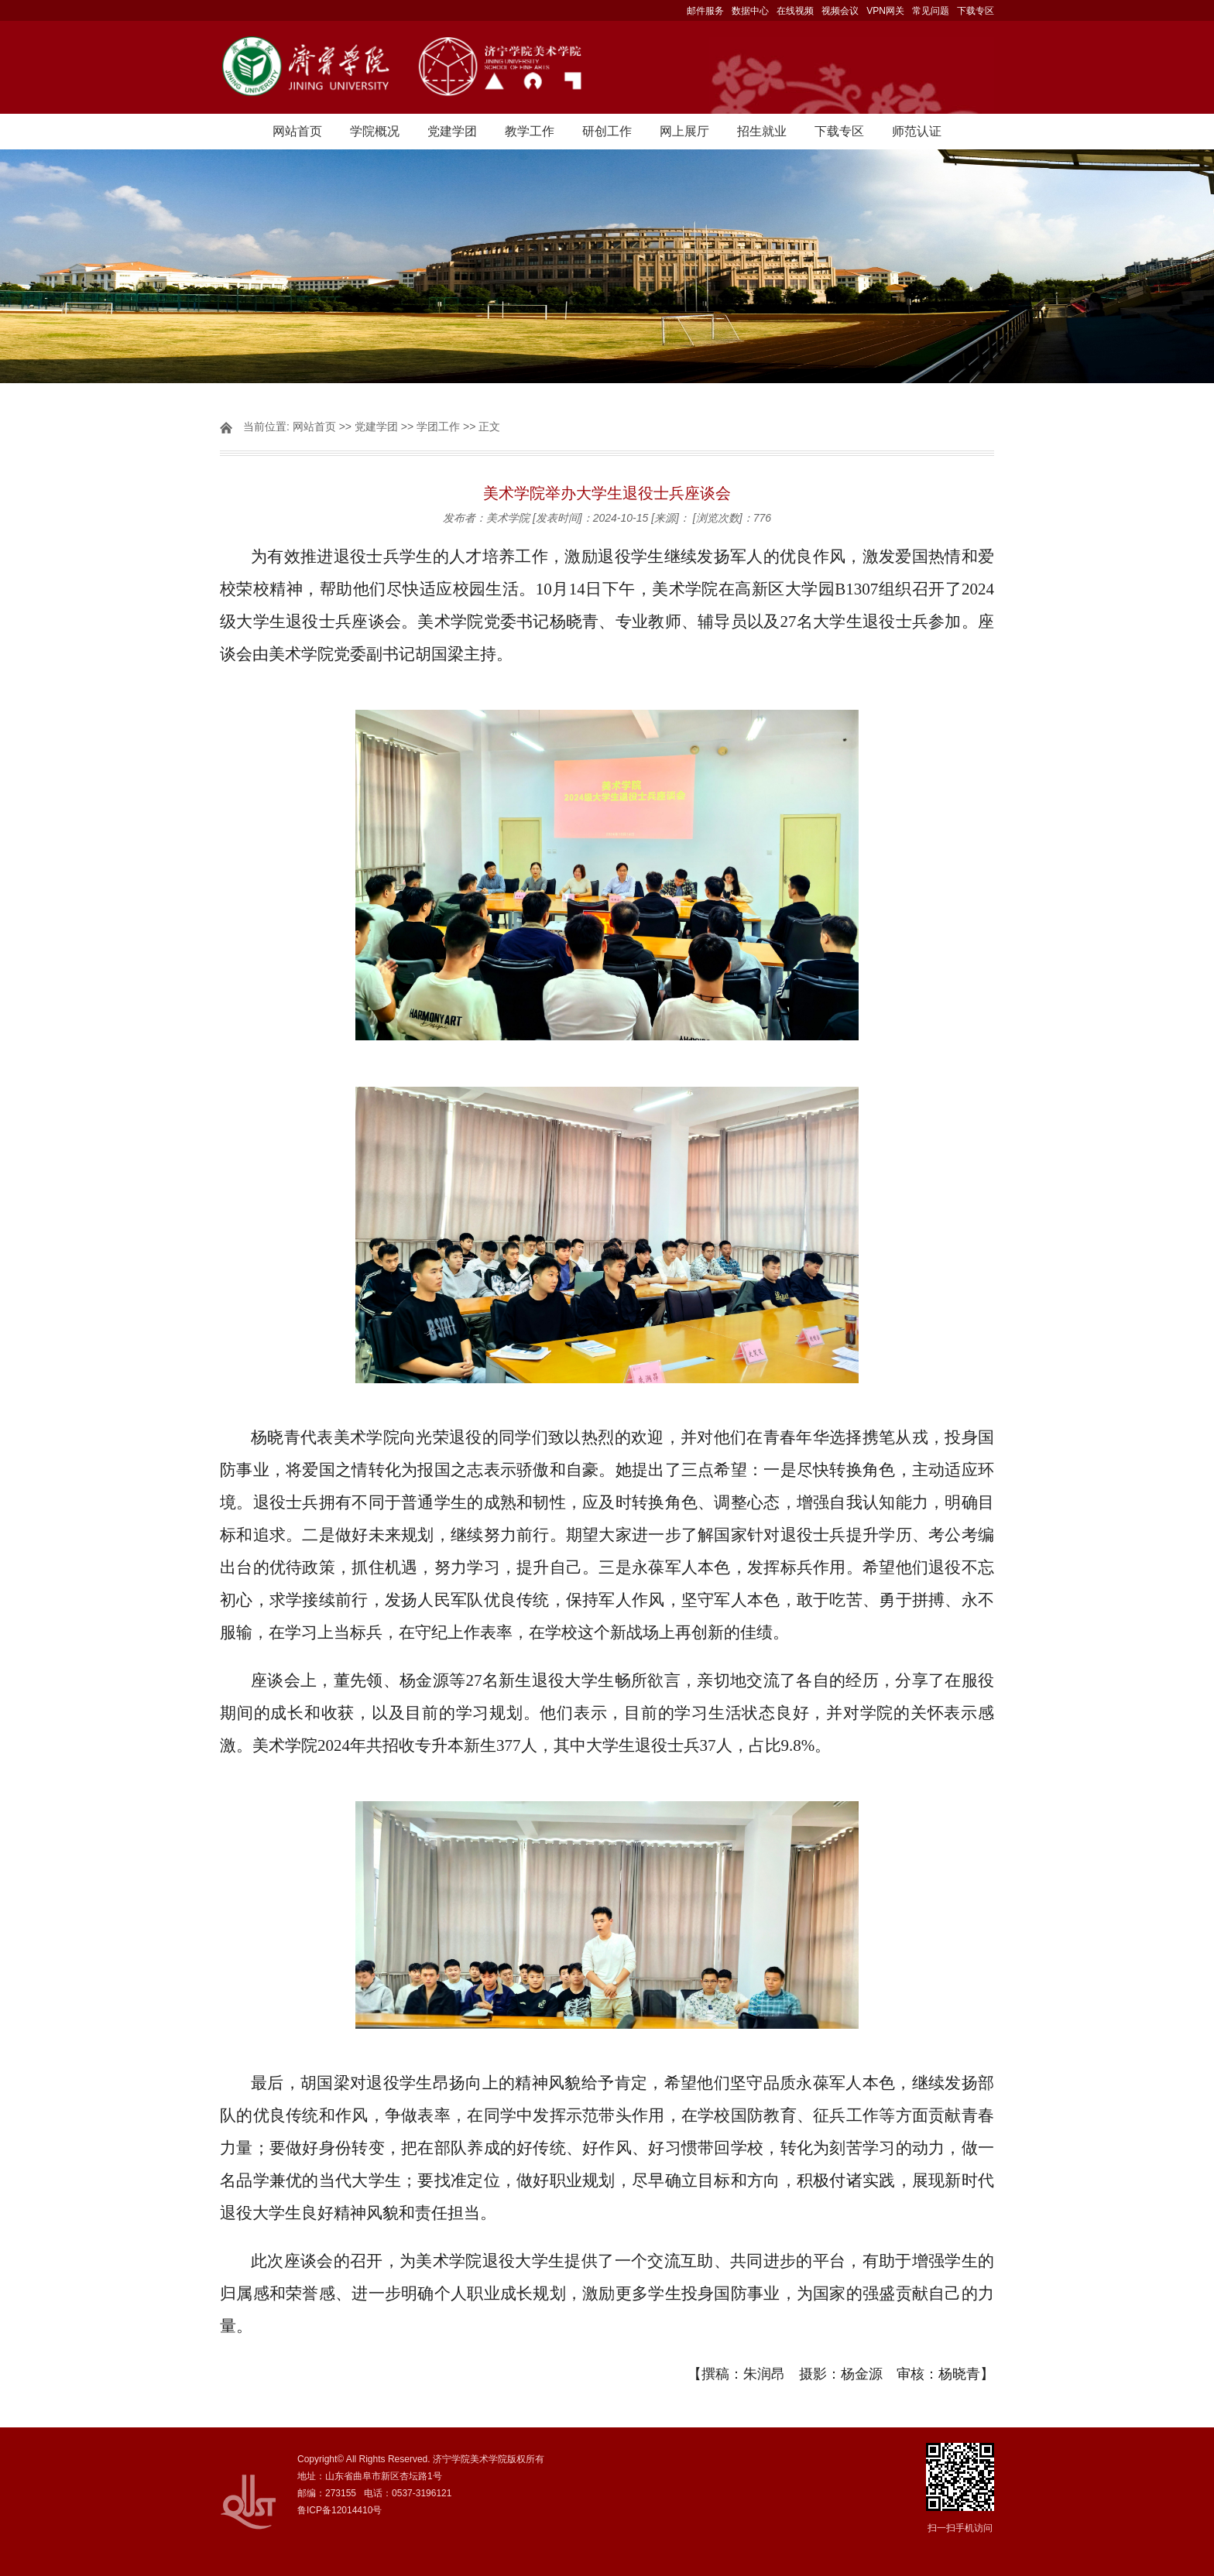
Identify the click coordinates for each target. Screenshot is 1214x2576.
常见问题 (930, 10)
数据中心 (750, 10)
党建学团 (452, 131)
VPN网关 (885, 10)
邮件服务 (705, 10)
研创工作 (607, 131)
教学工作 (529, 131)
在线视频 (795, 10)
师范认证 (916, 131)
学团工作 (438, 426)
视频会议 (840, 10)
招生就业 (762, 131)
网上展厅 (684, 131)
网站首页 (297, 131)
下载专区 (975, 10)
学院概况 (375, 131)
